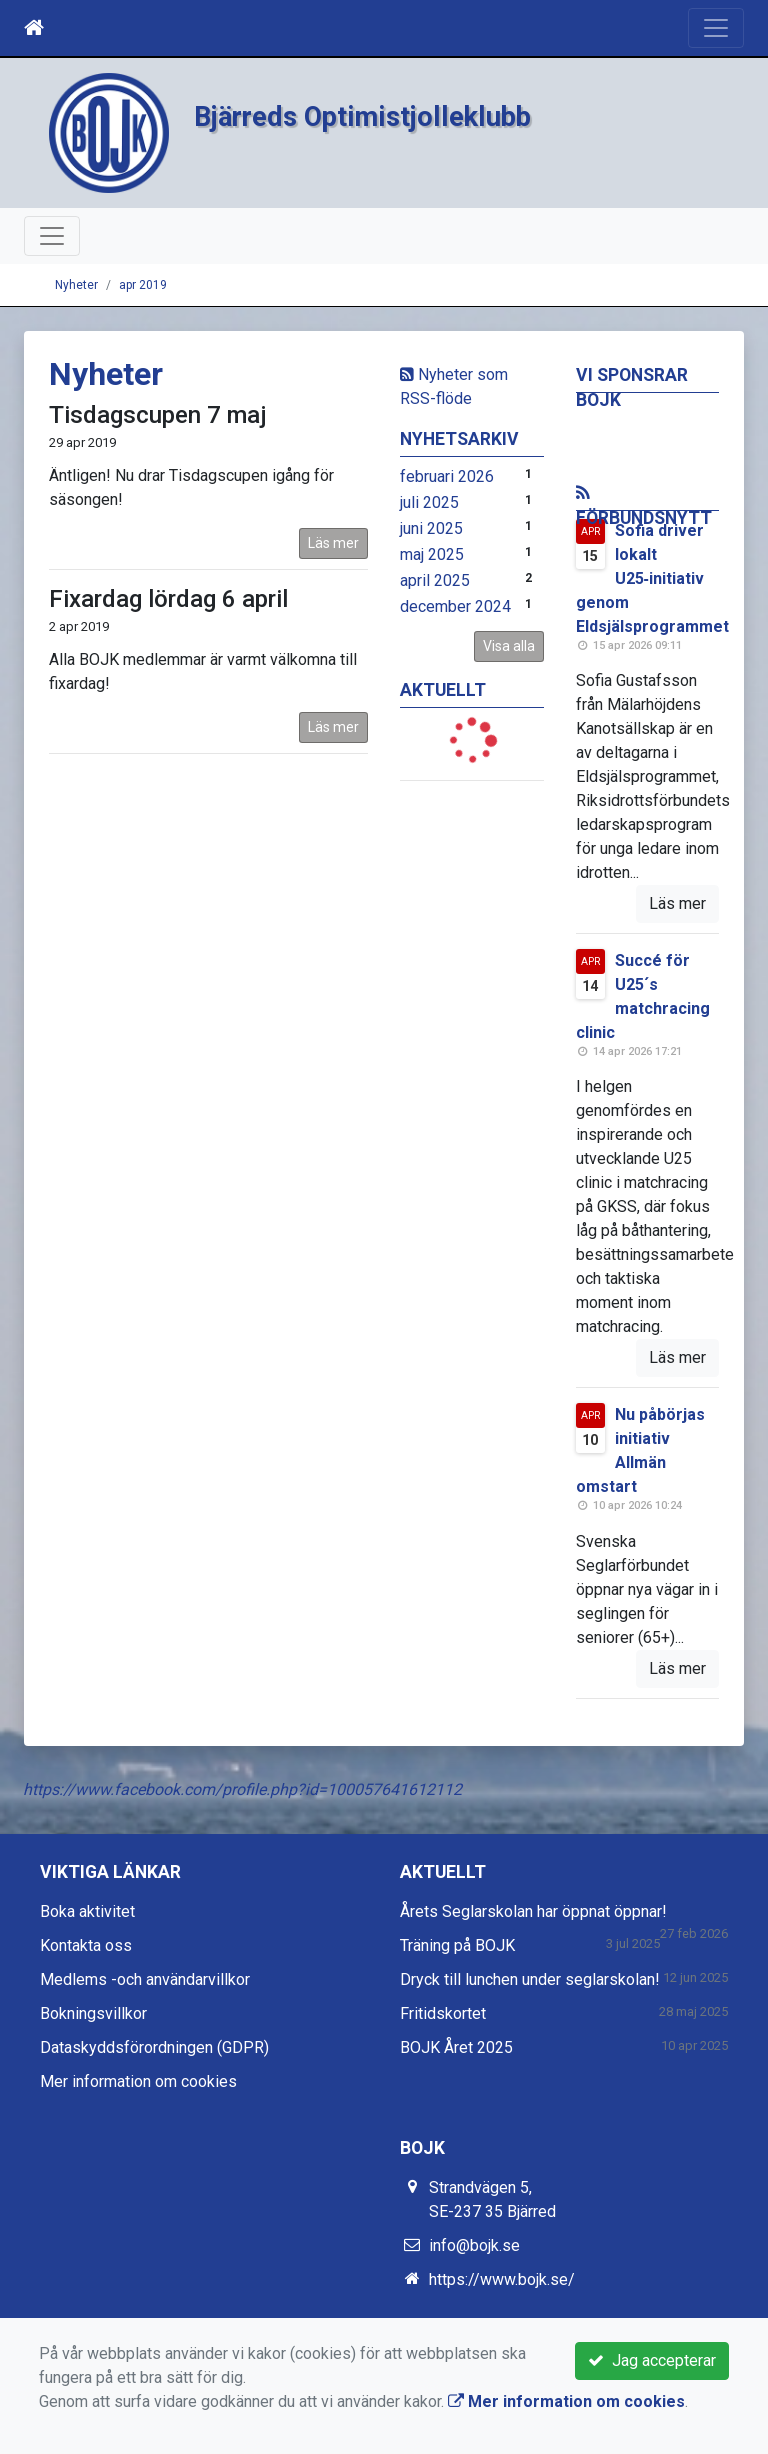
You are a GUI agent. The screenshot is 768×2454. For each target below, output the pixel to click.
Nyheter (76, 285)
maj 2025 (432, 554)
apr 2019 (143, 285)
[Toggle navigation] (716, 28)
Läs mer (333, 543)
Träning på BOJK (457, 1945)
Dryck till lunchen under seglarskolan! (530, 1979)
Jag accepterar (652, 2360)
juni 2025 (431, 528)
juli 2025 (429, 502)
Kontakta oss (86, 1945)
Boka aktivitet (87, 1911)
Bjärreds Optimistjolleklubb (385, 115)
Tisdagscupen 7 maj (158, 415)
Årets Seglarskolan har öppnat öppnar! (533, 1911)
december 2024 (455, 606)
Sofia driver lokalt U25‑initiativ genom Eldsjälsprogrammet (652, 578)
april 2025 (435, 580)
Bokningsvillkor (93, 2013)
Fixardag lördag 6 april (168, 599)
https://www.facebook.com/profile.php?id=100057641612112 (242, 1789)
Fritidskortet (443, 2013)
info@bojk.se (474, 2245)
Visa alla (509, 646)
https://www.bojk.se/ (502, 2279)
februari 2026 (447, 476)
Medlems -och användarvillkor (145, 1979)
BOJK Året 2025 (456, 2047)
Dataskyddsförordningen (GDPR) (154, 2047)
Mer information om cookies (138, 2081)
